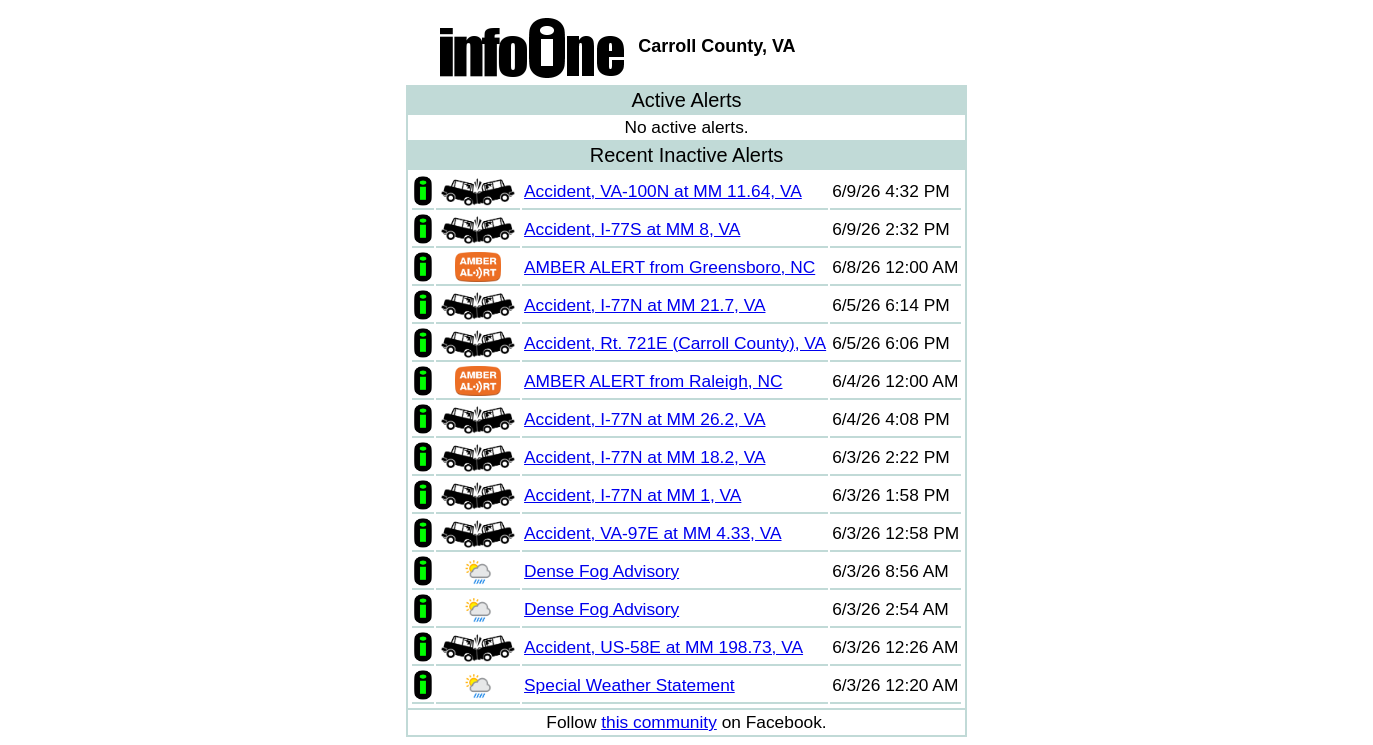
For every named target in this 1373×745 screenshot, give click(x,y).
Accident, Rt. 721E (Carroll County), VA (675, 343)
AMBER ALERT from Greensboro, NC (669, 267)
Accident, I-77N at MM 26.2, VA (644, 419)
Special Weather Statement (629, 685)
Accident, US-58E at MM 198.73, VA (663, 647)
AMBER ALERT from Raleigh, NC (653, 381)
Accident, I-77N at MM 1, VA (632, 495)
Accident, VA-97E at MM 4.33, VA (652, 533)
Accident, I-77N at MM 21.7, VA (644, 305)
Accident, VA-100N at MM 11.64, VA (663, 191)
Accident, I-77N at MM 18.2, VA (644, 457)
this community (659, 722)
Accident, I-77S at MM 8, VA (632, 229)
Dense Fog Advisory (601, 571)
